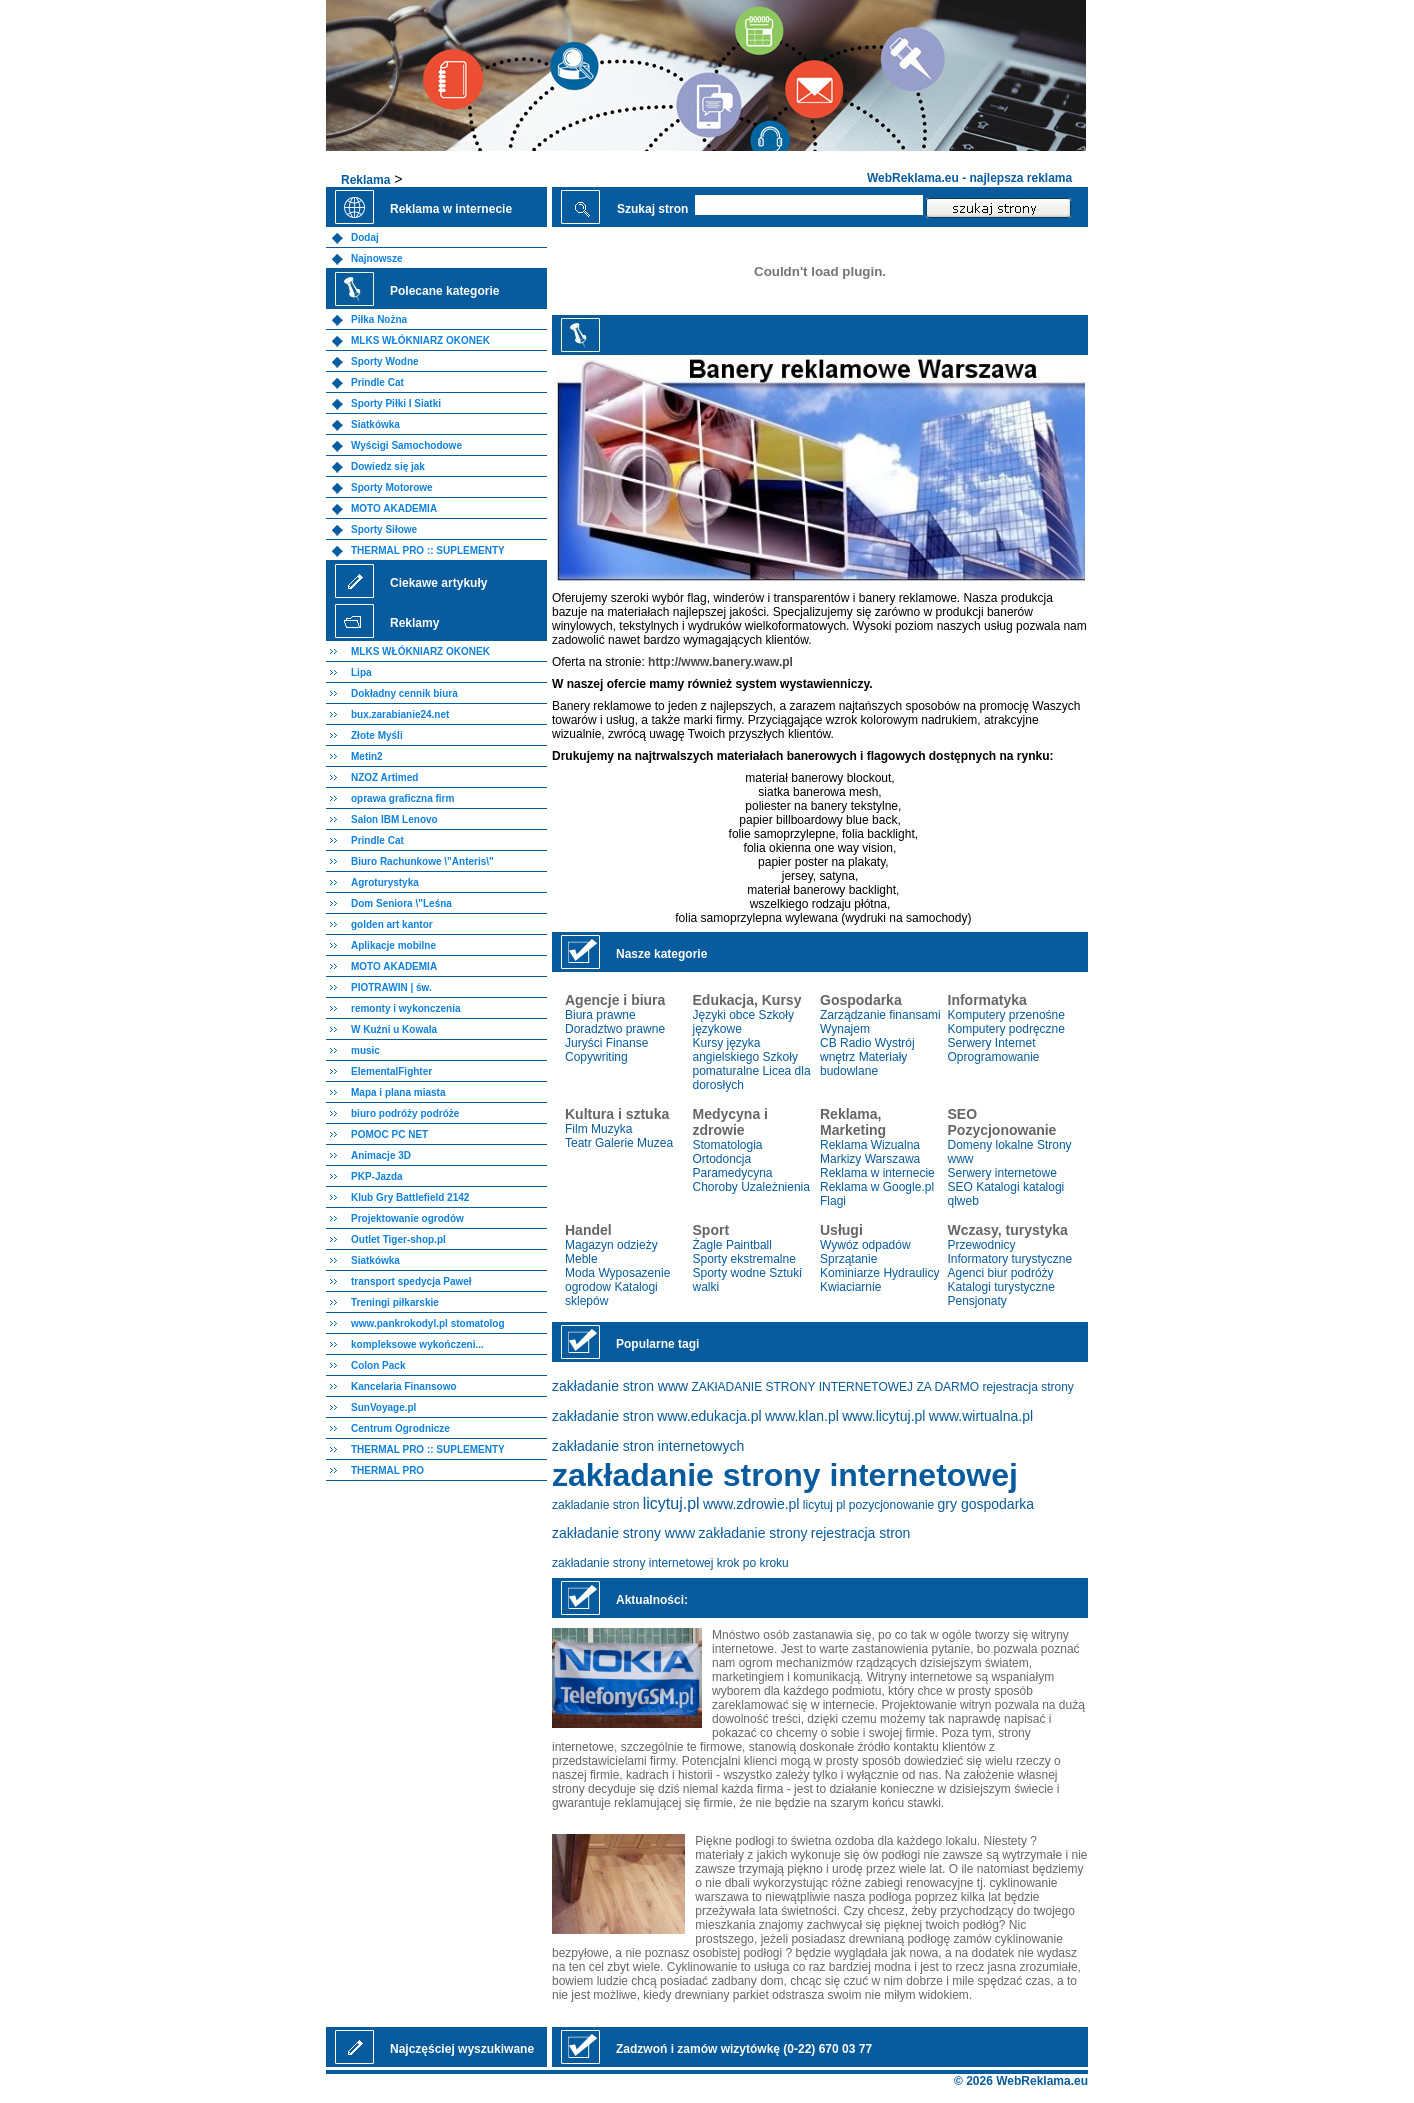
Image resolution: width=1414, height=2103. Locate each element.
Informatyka (987, 1000)
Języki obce (724, 1015)
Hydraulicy (911, 1273)
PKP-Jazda (377, 1176)
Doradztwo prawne (615, 1029)
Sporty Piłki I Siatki (396, 403)
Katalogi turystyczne (1001, 1287)
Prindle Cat (377, 382)
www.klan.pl (802, 1416)
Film (576, 1129)
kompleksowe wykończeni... (417, 1344)
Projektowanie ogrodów (407, 1218)
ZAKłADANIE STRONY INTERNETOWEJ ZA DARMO (836, 1387)
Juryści (583, 1043)
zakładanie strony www (623, 1533)
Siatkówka (375, 424)
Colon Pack (378, 1365)
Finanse (627, 1043)
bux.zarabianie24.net (400, 714)
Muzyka (611, 1129)
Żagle (708, 1245)
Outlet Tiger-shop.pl (398, 1239)
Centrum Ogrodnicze (400, 1428)
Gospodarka (861, 1000)
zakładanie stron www (620, 1386)
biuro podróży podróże (405, 1113)
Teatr (578, 1143)
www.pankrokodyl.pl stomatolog (428, 1323)
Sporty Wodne (385, 361)
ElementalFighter (391, 1071)
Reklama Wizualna (870, 1145)
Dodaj (365, 237)
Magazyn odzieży (611, 1245)
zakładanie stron (603, 1416)
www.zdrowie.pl (751, 1504)
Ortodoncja (722, 1159)
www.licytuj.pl (883, 1416)
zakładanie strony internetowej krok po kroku (670, 1563)
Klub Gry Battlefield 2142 (410, 1197)
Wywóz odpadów (865, 1245)
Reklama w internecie (877, 1173)
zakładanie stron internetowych (648, 1446)
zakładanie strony (753, 1533)
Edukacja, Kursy (747, 1000)
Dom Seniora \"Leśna (401, 903)
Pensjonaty (977, 1301)
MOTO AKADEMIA (394, 508)
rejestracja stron (861, 1533)
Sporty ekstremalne (744, 1259)
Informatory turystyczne (1010, 1259)
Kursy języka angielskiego (727, 1050)
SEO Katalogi (984, 1187)
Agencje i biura (615, 1000)
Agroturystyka (385, 882)
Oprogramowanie (994, 1057)
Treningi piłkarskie (395, 1302)
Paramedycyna (733, 1173)
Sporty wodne (729, 1273)
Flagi (833, 1201)
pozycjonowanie (891, 1505)
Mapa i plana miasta (398, 1092)
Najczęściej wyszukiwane (462, 2049)
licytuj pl (824, 1505)
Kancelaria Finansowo (404, 1386)
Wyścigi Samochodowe (406, 445)
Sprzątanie (848, 1259)
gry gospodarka (986, 1504)
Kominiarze (850, 1273)
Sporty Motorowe (392, 487)
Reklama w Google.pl (877, 1187)
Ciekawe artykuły (438, 583)
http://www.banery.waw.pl (720, 662)
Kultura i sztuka (617, 1114)
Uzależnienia (775, 1187)
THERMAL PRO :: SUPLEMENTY (428, 550)
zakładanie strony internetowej (785, 1475)
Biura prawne (600, 1015)
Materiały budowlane (863, 1064)
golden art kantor (392, 924)
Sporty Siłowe (384, 529)
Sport (711, 1230)
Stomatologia (728, 1145)
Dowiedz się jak (388, 466)
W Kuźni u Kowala (394, 1029)
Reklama (365, 180)
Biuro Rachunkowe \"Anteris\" (422, 861)
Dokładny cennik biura (404, 693)
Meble (581, 1259)
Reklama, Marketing (853, 1122)
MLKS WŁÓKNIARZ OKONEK (420, 340)
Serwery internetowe (1002, 1173)
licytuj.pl (671, 1503)
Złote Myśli (377, 735)
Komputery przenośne (1006, 1015)
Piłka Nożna (379, 319)
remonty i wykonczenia (405, 1008)
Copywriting (596, 1057)
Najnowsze (377, 258)
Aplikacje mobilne (393, 945)
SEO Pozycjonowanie (1002, 1122)
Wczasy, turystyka (1008, 1230)
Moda (580, 1273)
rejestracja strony (1027, 1387)
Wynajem (845, 1029)
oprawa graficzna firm (402, 798)
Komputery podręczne (1006, 1029)
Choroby (715, 1187)
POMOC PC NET (389, 1134)
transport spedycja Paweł (411, 1281)
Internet (1015, 1043)
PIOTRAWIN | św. (391, 987)
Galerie (614, 1143)
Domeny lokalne (991, 1145)
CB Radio (845, 1043)
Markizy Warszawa (870, 1159)
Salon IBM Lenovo (394, 819)
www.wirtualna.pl (981, 1416)
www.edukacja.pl (709, 1416)
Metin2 (367, 756)
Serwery (970, 1043)
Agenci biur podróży (1001, 1273)
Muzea (655, 1143)
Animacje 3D (381, 1155)
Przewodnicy (982, 1245)
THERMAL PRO (387, 1470)
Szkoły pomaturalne (745, 1064)
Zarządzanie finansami (880, 1015)
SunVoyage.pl (383, 1407)
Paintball (749, 1245)
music (365, 1050)
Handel (588, 1230)
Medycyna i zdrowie (730, 1122)
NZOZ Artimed (384, 777)
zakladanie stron (595, 1505)
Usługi (841, 1230)
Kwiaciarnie (850, 1287)
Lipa (361, 672)
